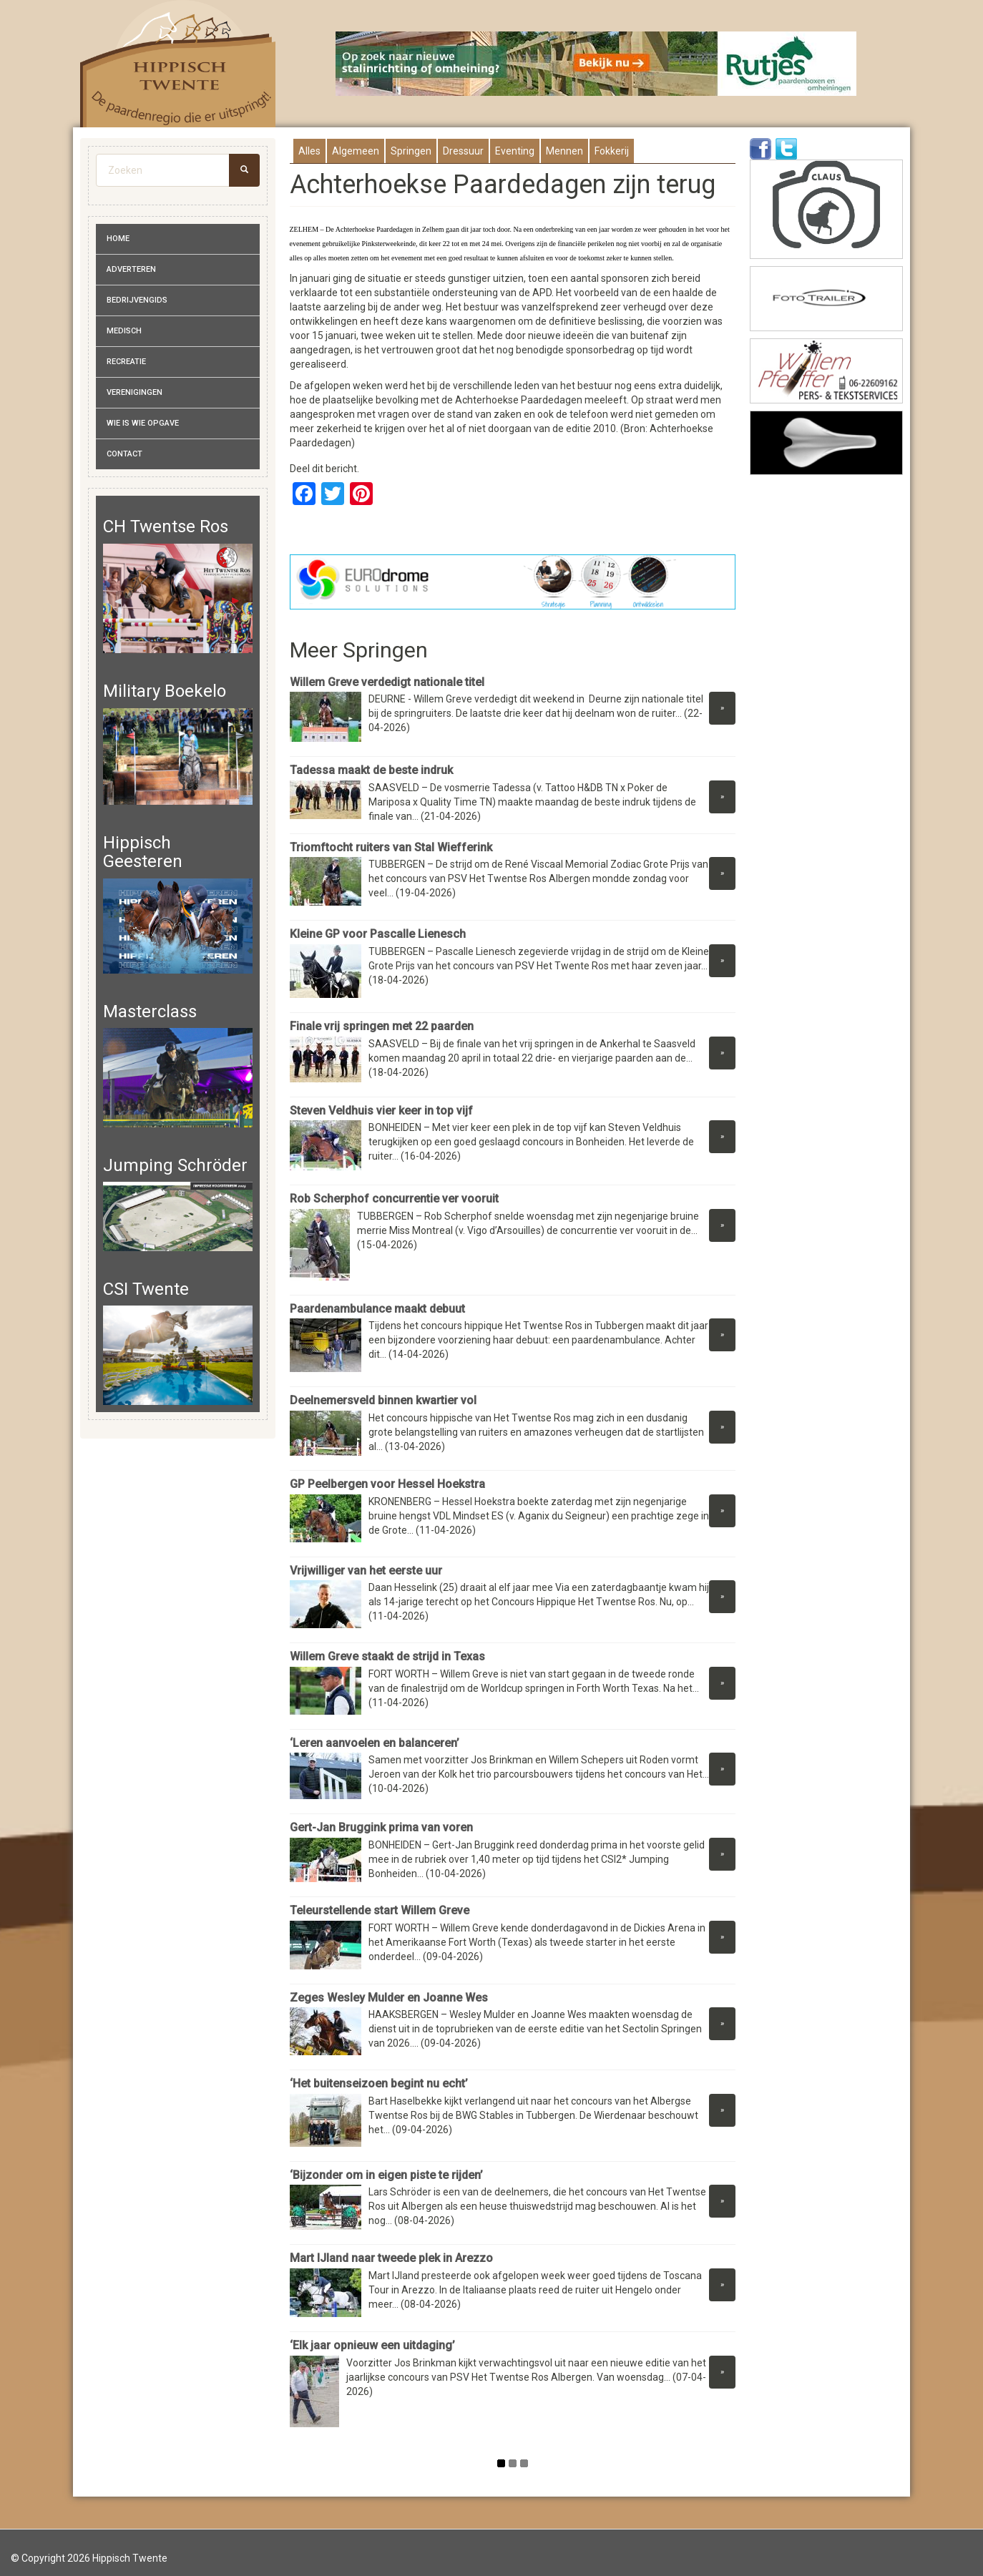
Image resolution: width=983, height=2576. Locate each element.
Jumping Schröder (175, 1165)
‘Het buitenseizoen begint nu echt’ (379, 2083)
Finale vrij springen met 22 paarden (382, 1026)
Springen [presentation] (411, 151)
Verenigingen (134, 392)
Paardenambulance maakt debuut (377, 1309)
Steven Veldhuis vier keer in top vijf (381, 1110)
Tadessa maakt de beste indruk (371, 770)
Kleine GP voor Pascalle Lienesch (378, 934)
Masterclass (150, 1011)
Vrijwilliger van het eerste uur (366, 1570)
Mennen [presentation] (564, 151)
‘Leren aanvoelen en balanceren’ (374, 1743)
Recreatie (126, 361)
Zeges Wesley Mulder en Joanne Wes (389, 1997)
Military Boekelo (164, 691)
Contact (124, 454)
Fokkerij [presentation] (612, 151)
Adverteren (131, 269)
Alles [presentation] (309, 151)
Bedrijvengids (137, 300)
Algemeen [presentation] (355, 151)
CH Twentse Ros (165, 526)
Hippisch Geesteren (142, 852)
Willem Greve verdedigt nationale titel (387, 682)
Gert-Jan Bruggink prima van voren (381, 1827)
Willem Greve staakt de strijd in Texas (387, 1656)
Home (118, 238)
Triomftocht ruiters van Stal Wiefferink (391, 847)
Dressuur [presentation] (463, 151)
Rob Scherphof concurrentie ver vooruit (394, 1198)
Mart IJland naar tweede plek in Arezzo (391, 2258)
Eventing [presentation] (514, 151)
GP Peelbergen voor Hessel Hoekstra (387, 1484)
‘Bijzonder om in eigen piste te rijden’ (386, 2175)
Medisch (124, 331)
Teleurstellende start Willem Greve (379, 1910)
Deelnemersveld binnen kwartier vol (383, 1400)
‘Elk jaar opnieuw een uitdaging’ (372, 2345)
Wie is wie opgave (143, 423)
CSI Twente (146, 1289)
